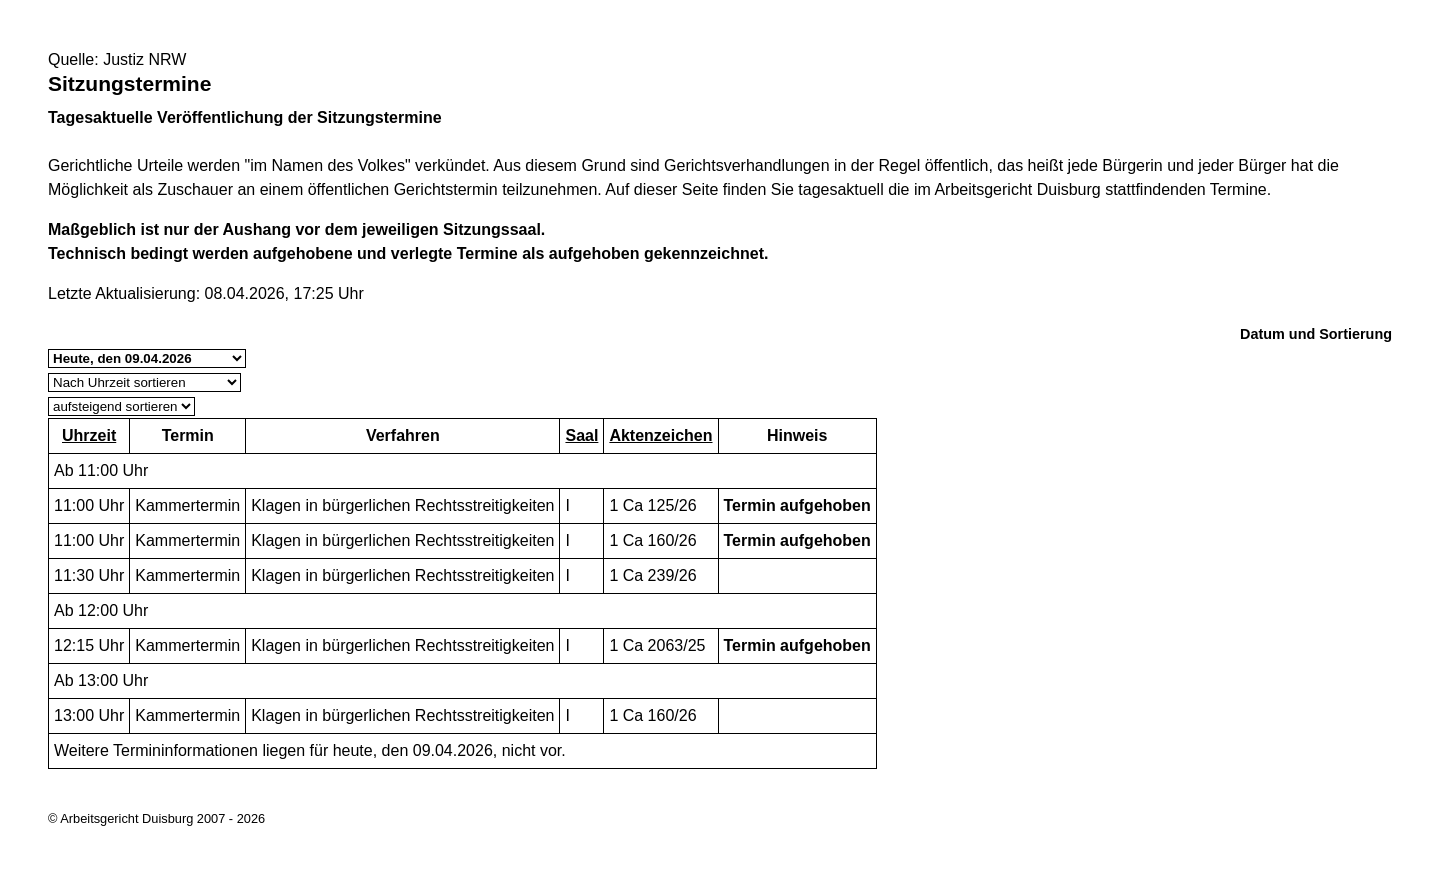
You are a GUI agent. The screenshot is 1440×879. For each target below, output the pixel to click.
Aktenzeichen (660, 435)
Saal (581, 435)
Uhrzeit (89, 435)
